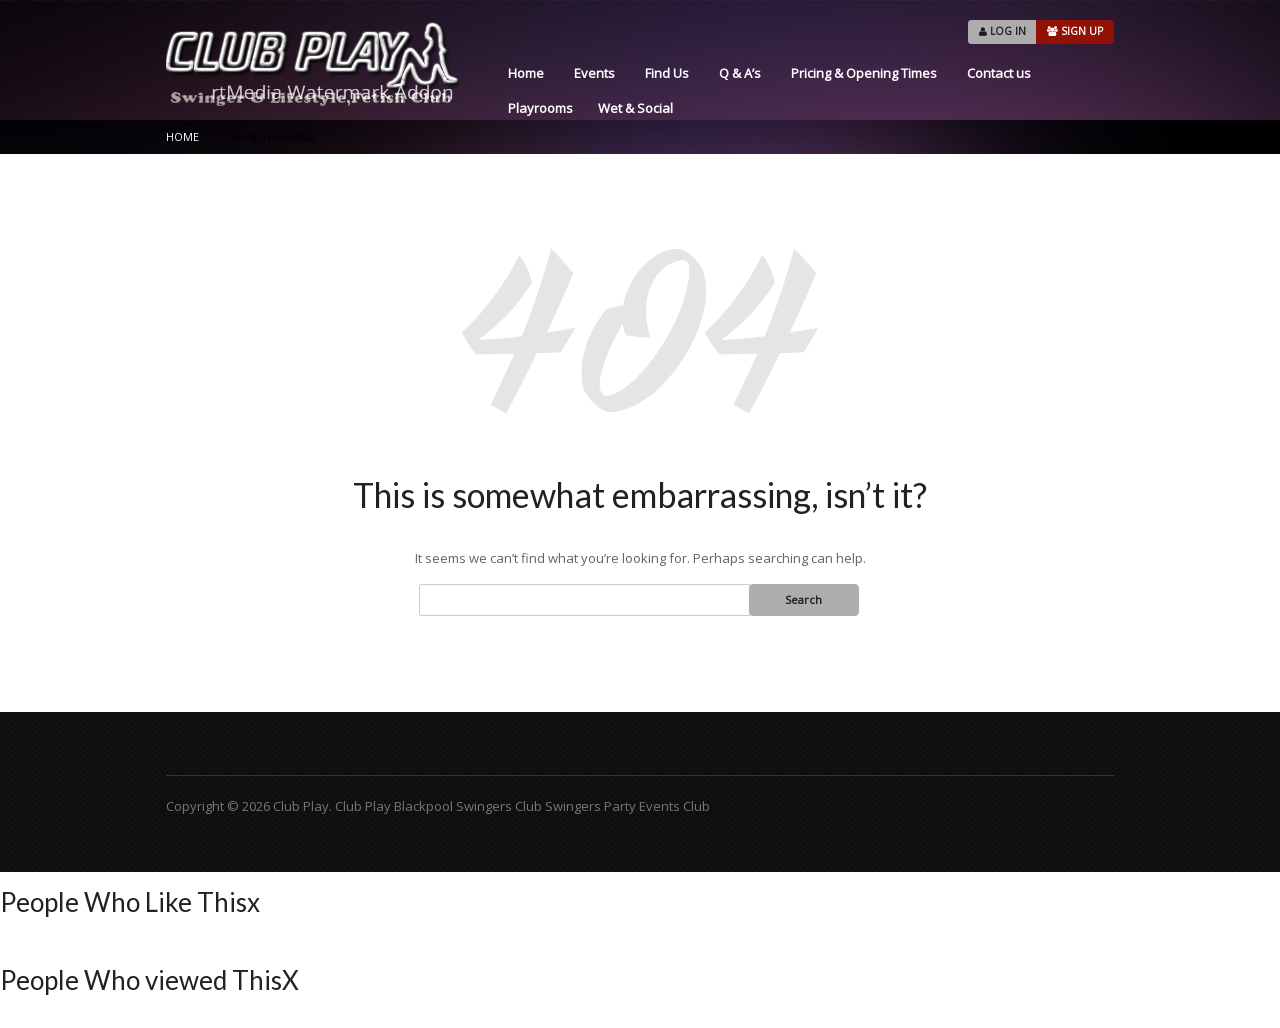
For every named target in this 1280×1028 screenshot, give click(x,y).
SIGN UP (1075, 31)
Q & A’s (740, 73)
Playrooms (540, 108)
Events (594, 73)
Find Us (667, 73)
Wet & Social (635, 108)
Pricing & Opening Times (864, 73)
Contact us (999, 73)
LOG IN (1002, 31)
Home (526, 73)
